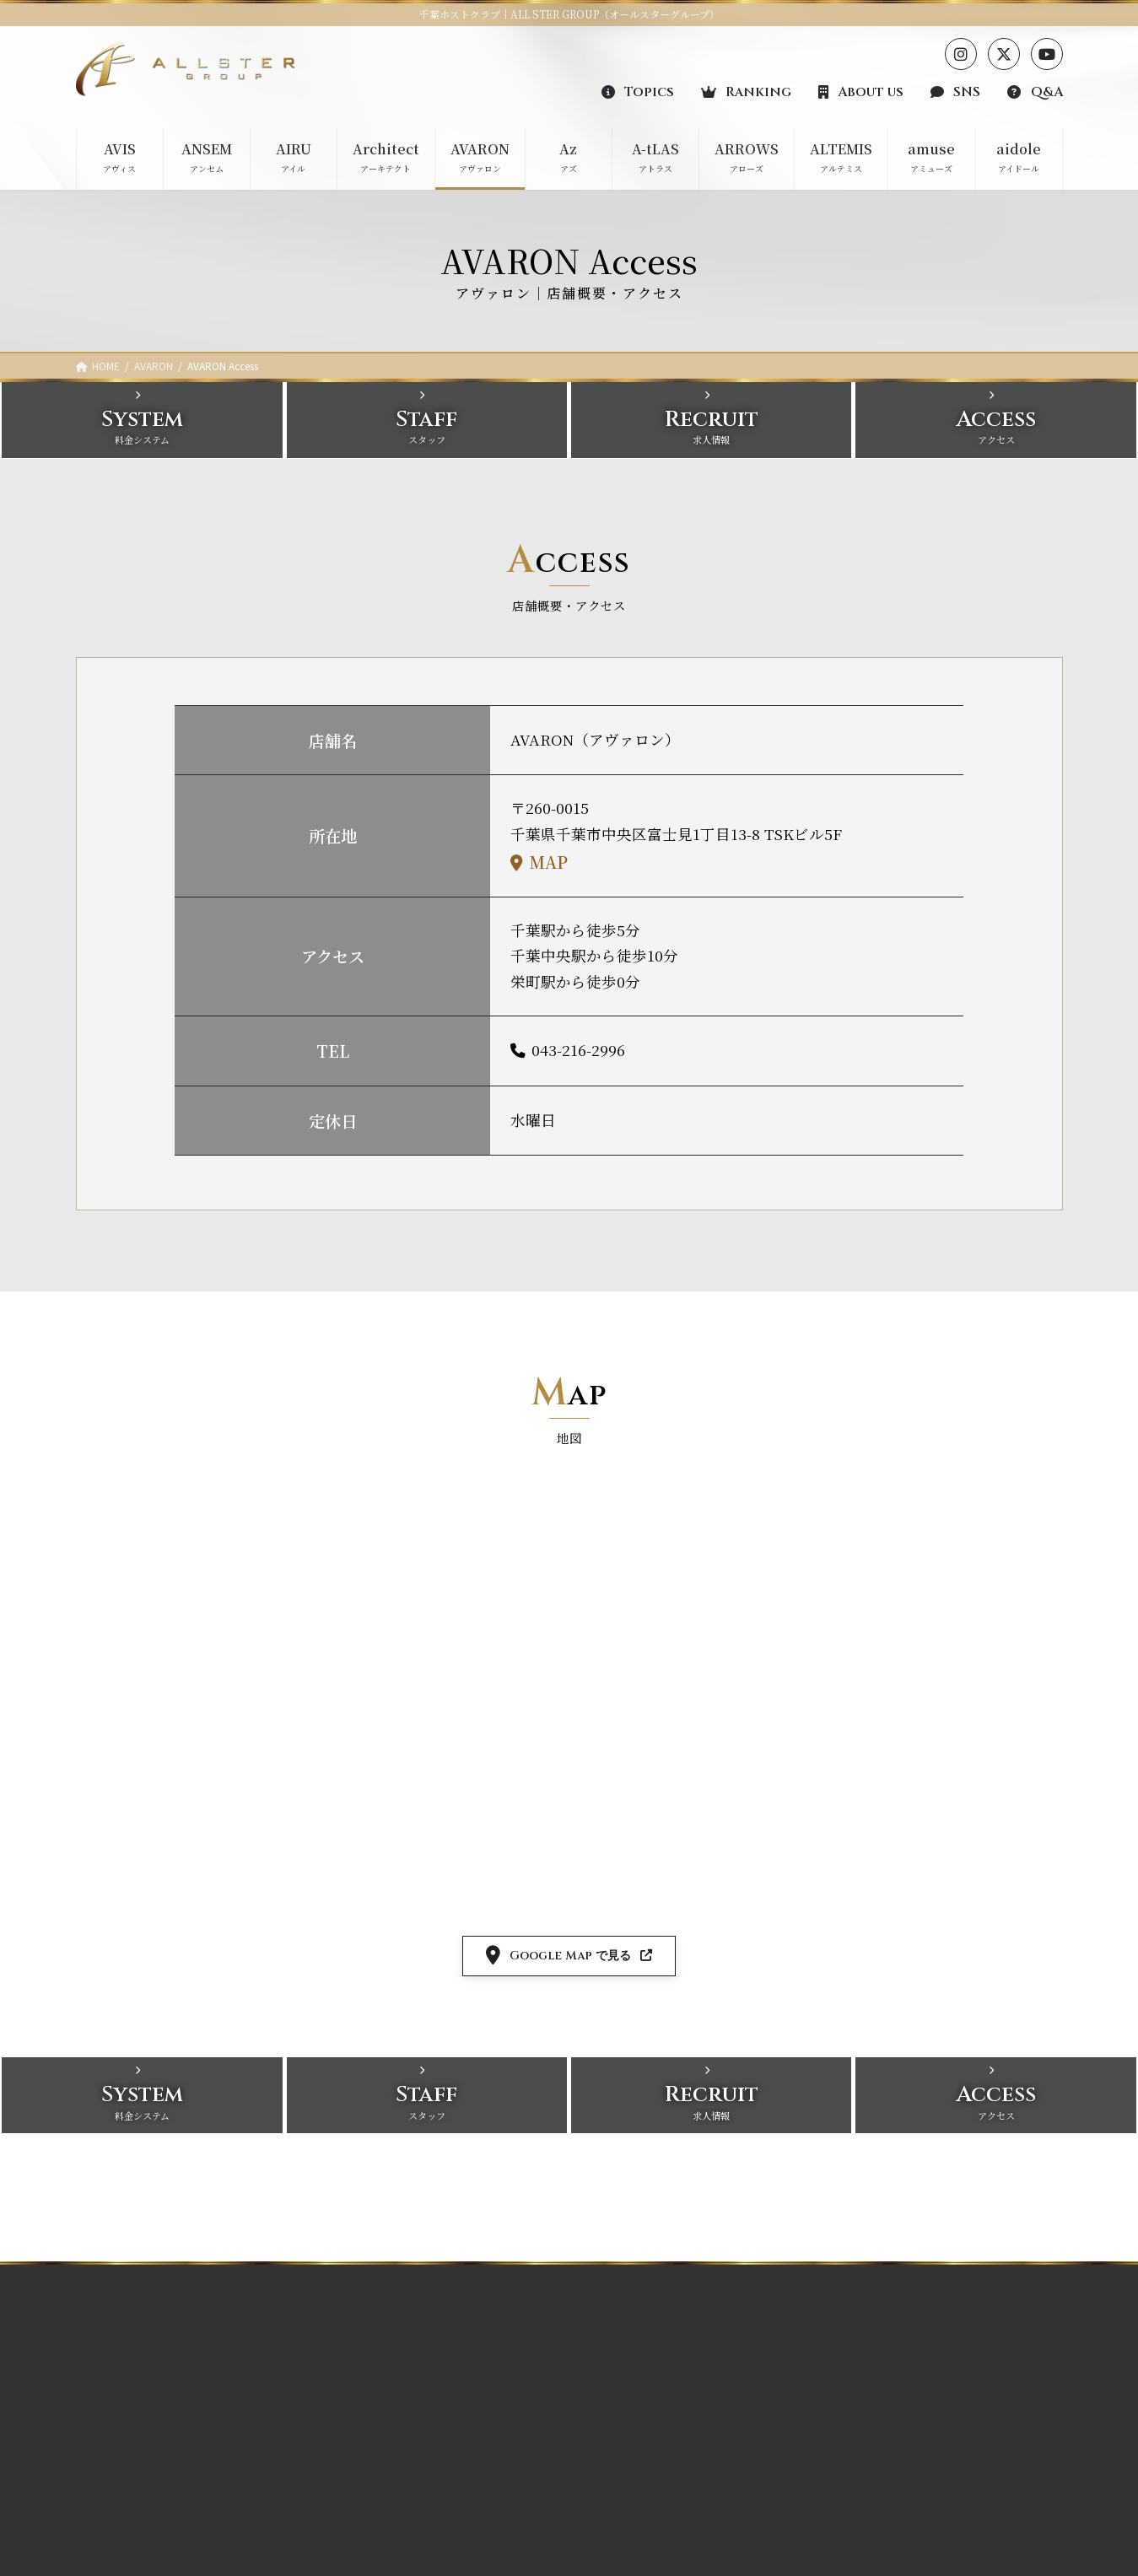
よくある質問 (874, 2435)
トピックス (869, 2318)
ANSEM (357, 2379)
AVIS (350, 2349)
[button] (637, 91)
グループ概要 (874, 2377)
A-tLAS (481, 2349)
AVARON (360, 2467)
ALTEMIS (488, 2408)
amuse (480, 2437)
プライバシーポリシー (895, 2494)
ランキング (869, 2348)
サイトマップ (874, 2524)
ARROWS (488, 2379)
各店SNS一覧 (875, 2407)
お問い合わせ (874, 2465)
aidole (479, 2467)
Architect (360, 2437)
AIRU (350, 2408)
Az (344, 2496)
